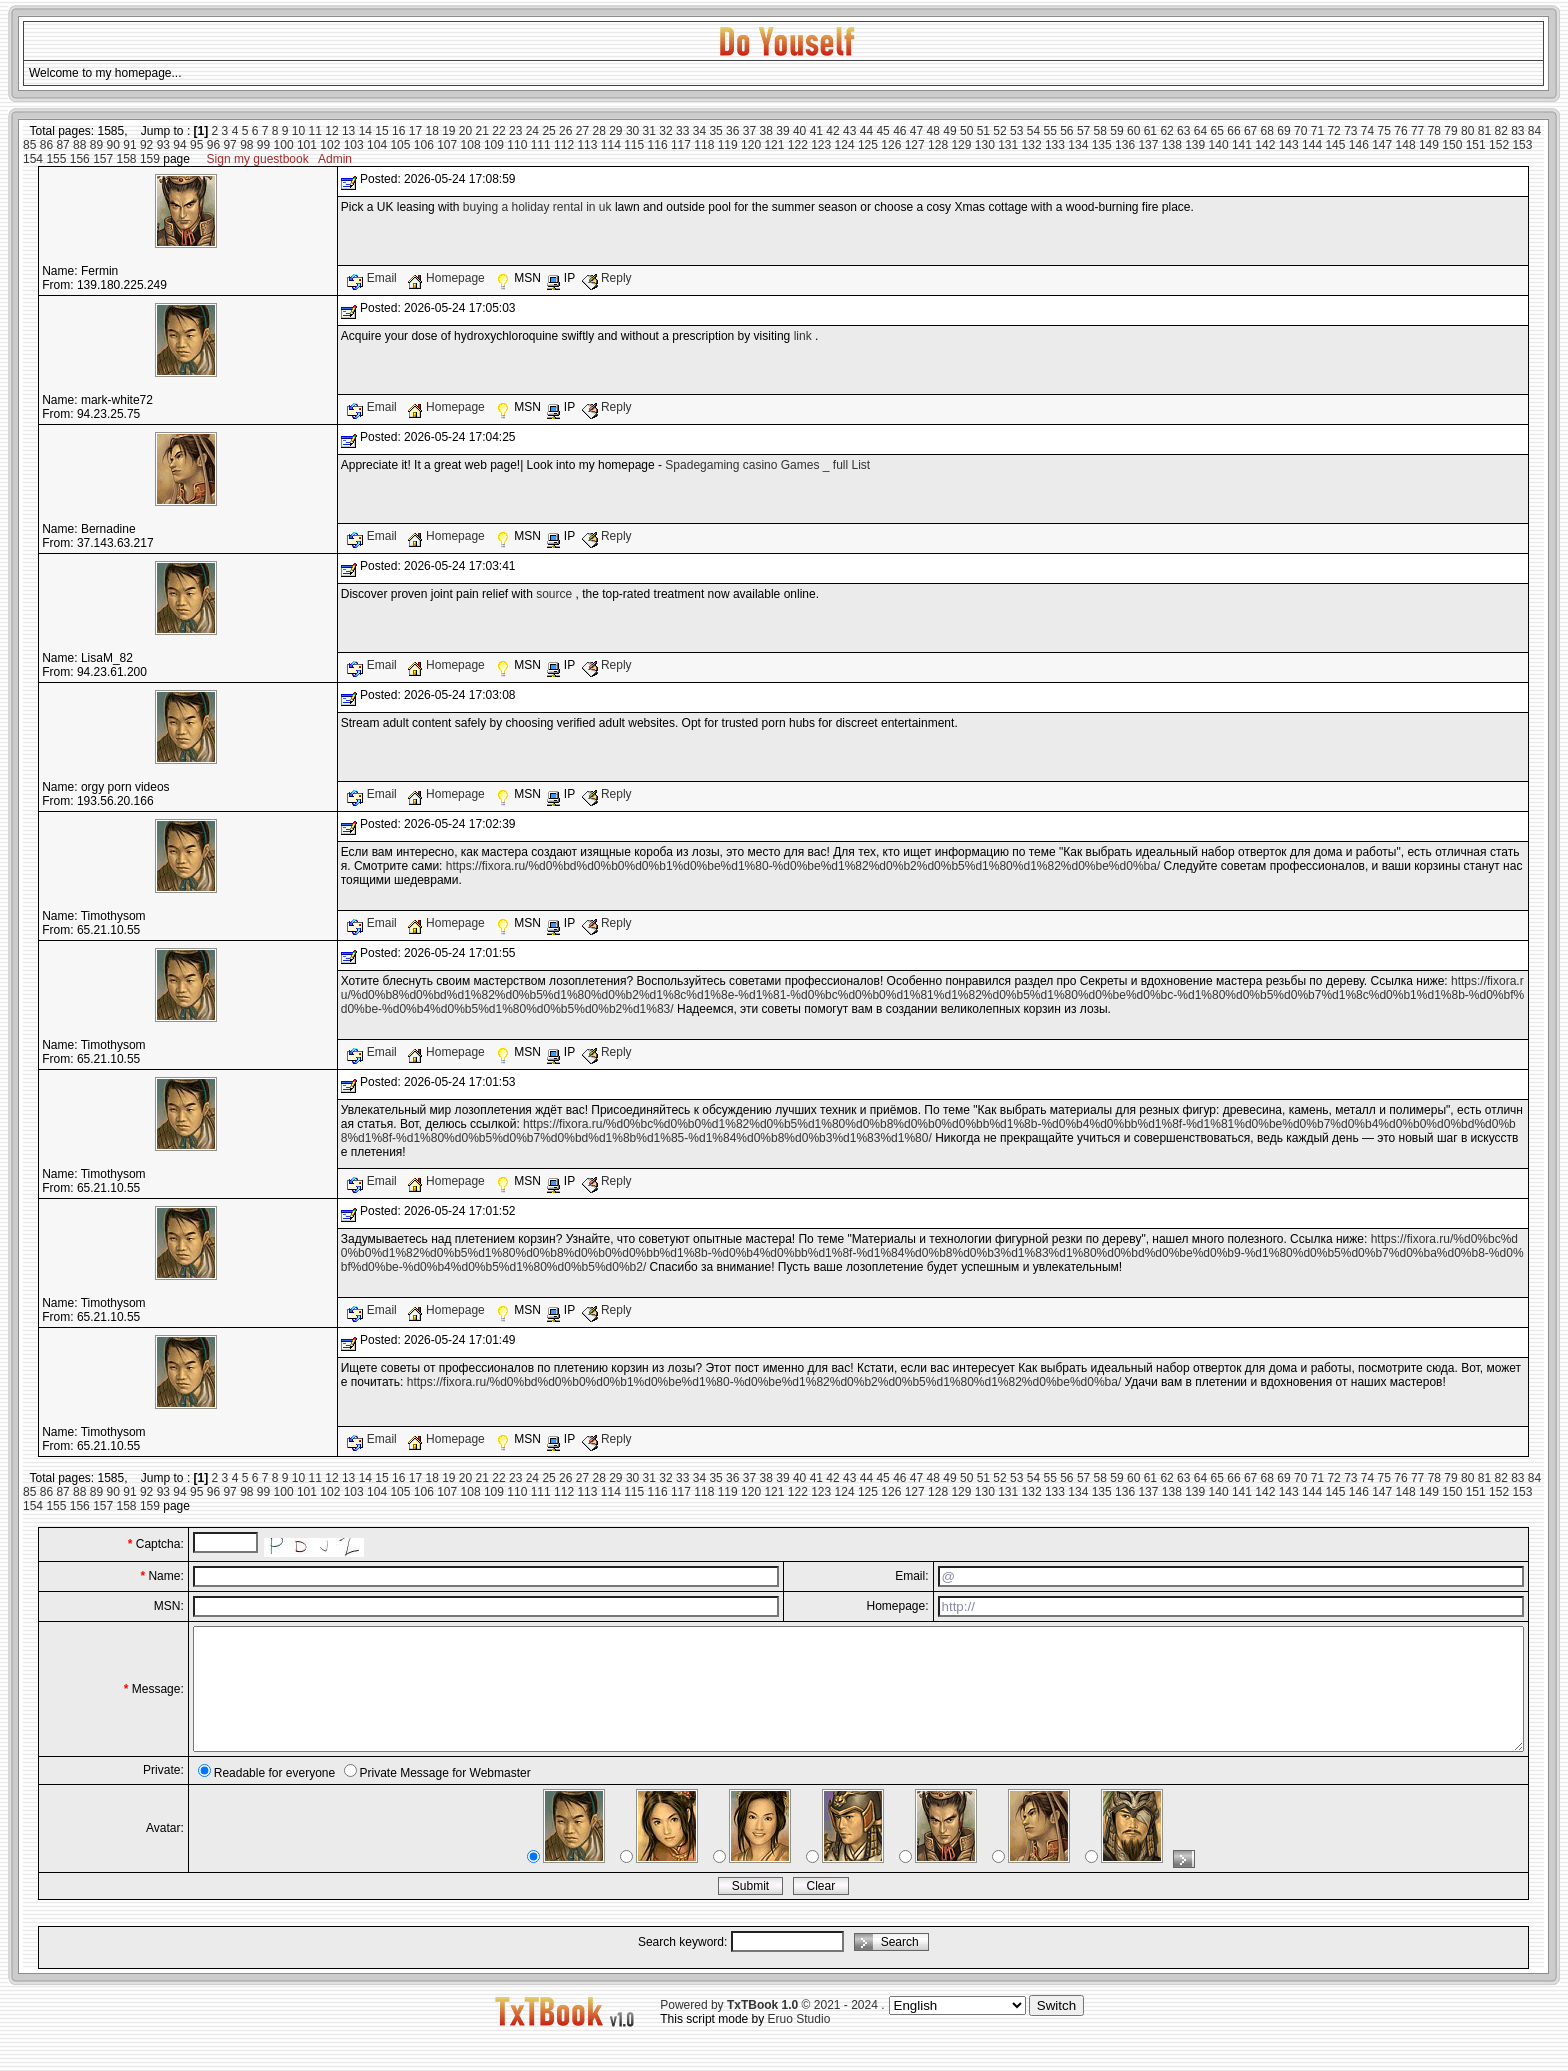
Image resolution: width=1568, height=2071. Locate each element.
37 (749, 131)
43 (849, 131)
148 (1406, 145)
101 (307, 145)
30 (632, 131)
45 (882, 131)
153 (1522, 145)
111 (541, 145)
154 (33, 159)
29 (615, 131)
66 (1233, 131)
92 (146, 145)
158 (127, 159)
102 (330, 145)
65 (1217, 131)
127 (915, 145)
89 (96, 145)
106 (424, 145)
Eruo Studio (799, 2043)
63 (1183, 131)
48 (933, 131)
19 (448, 131)
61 (1150, 131)
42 (832, 131)
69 (1283, 131)
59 (1116, 131)
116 (658, 145)
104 (377, 145)
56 (1066, 131)
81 (1484, 131)
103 (354, 145)
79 (1450, 131)
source (554, 594)
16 (398, 131)
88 (79, 145)
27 (582, 131)
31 (649, 131)
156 (80, 159)
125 (868, 145)
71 (1317, 131)
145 (1335, 145)
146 (1359, 145)
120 (751, 145)
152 (1499, 145)
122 (798, 145)
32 (665, 131)
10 (298, 131)
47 (916, 131)
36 (732, 131)
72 (1333, 131)
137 (1148, 145)
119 (728, 145)
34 (699, 131)
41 (816, 131)
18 (431, 131)
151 (1476, 145)
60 (1133, 131)
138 (1172, 145)
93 (163, 145)
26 (565, 131)
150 (1452, 145)
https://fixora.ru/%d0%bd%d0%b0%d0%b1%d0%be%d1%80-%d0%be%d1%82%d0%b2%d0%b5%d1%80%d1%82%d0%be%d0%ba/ (803, 866)
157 (103, 159)
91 (129, 145)
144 (1312, 145)
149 (1429, 145)
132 (1032, 145)
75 (1384, 131)
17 (415, 131)
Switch (1056, 2029)
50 (966, 131)
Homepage (447, 278)
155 (56, 159)
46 (899, 131)
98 (246, 145)
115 (634, 145)
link (803, 336)
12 (331, 131)
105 (400, 145)
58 (1100, 131)
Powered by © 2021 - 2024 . (772, 2029)
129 (961, 145)
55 (1049, 131)
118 (704, 145)
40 (799, 131)
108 (471, 145)
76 (1400, 131)
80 (1467, 131)
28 (598, 131)
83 (1517, 131)
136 (1125, 145)
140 (1219, 145)
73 (1350, 131)
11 (315, 131)
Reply (607, 278)
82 (1500, 131)
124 (845, 145)
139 (1195, 145)
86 (46, 145)
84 (1534, 131)
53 (1016, 131)
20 (465, 131)
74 (1367, 131)
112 (564, 145)
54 (1033, 131)
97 (229, 145)
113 (587, 145)
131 (1008, 145)
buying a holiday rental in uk (537, 207)
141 (1242, 145)
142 (1265, 145)
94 (179, 145)
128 (938, 145)
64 (1200, 131)
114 (611, 145)
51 (983, 131)
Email (373, 278)
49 (949, 131)
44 (866, 131)
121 (774, 145)
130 (985, 145)
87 (62, 145)
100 (284, 145)
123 (821, 145)
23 (515, 131)
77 (1417, 131)
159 (150, 159)
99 (263, 145)
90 (113, 145)
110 (517, 145)
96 (213, 145)
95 (196, 145)
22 (498, 131)
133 (1055, 145)
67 (1250, 131)
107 (447, 145)
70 (1300, 131)
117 (681, 145)
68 (1267, 131)
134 (1078, 145)
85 (29, 145)
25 (548, 131)
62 (1166, 131)
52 (999, 131)
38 (766, 131)
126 (891, 145)
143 (1289, 145)
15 (381, 131)
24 (532, 131)
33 (682, 131)
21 (482, 131)
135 (1102, 145)
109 (494, 145)
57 (1083, 131)
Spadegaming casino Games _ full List (767, 465)
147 (1382, 145)
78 (1434, 131)
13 (348, 131)
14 (365, 131)
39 (782, 131)
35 (715, 131)
